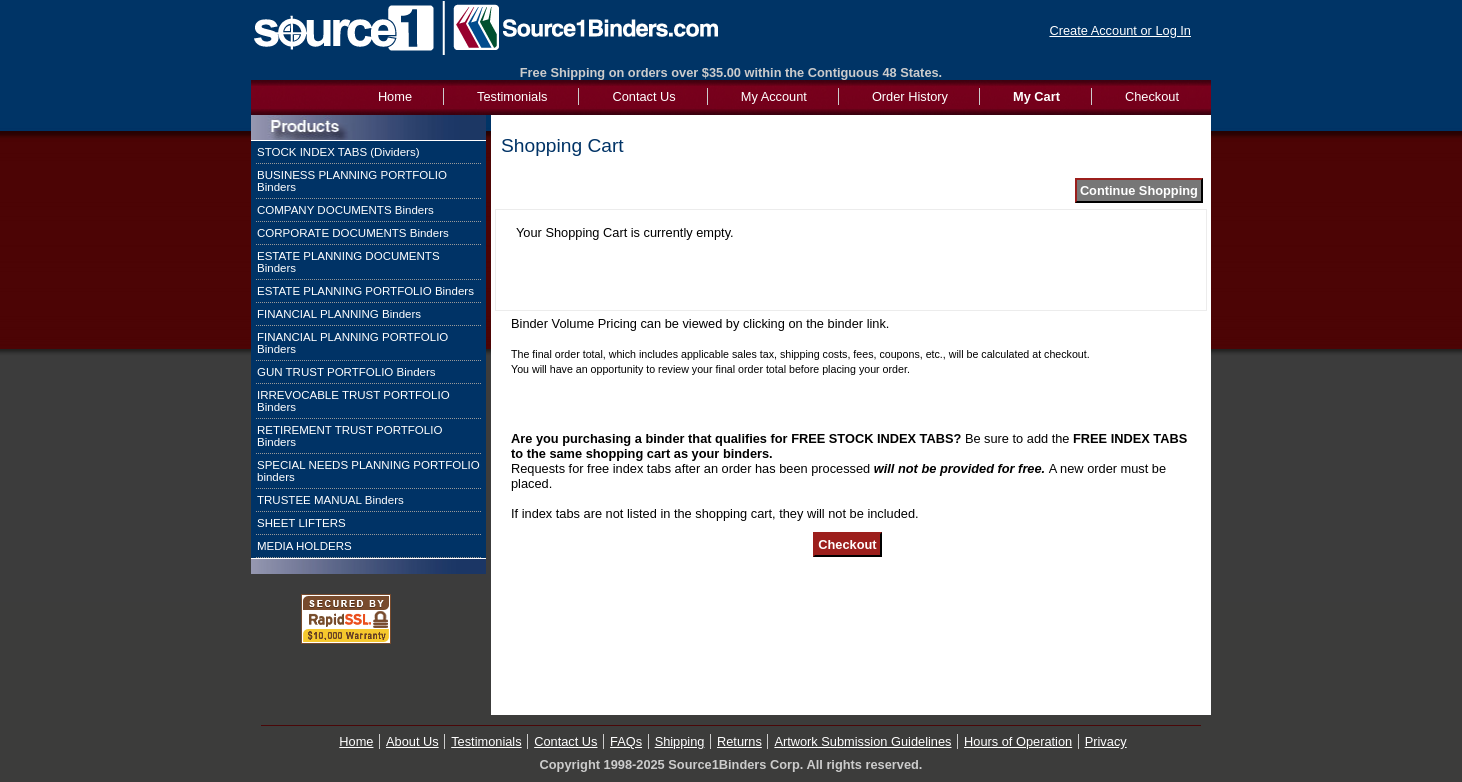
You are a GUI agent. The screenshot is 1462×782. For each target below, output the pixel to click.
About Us (412, 741)
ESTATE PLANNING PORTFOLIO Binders (365, 291)
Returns (739, 741)
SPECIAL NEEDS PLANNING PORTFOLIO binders (368, 471)
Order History (910, 96)
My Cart (1036, 96)
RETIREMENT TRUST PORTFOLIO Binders (349, 436)
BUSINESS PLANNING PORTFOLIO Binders (352, 181)
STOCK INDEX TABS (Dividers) (338, 152)
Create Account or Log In (1120, 30)
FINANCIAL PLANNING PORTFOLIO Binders (352, 343)
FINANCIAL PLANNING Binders (339, 314)
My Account (774, 96)
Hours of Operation (1018, 741)
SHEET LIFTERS (301, 523)
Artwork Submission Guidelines (862, 741)
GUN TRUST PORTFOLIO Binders (346, 372)
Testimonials (512, 96)
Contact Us (643, 96)
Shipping (680, 741)
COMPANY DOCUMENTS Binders (345, 210)
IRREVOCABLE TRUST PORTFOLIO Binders (353, 401)
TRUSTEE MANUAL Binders (330, 500)
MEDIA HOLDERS (304, 546)
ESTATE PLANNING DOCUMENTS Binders (348, 262)
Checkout (1152, 96)
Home (356, 741)
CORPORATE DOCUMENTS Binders (353, 233)
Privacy (1106, 741)
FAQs (626, 741)
